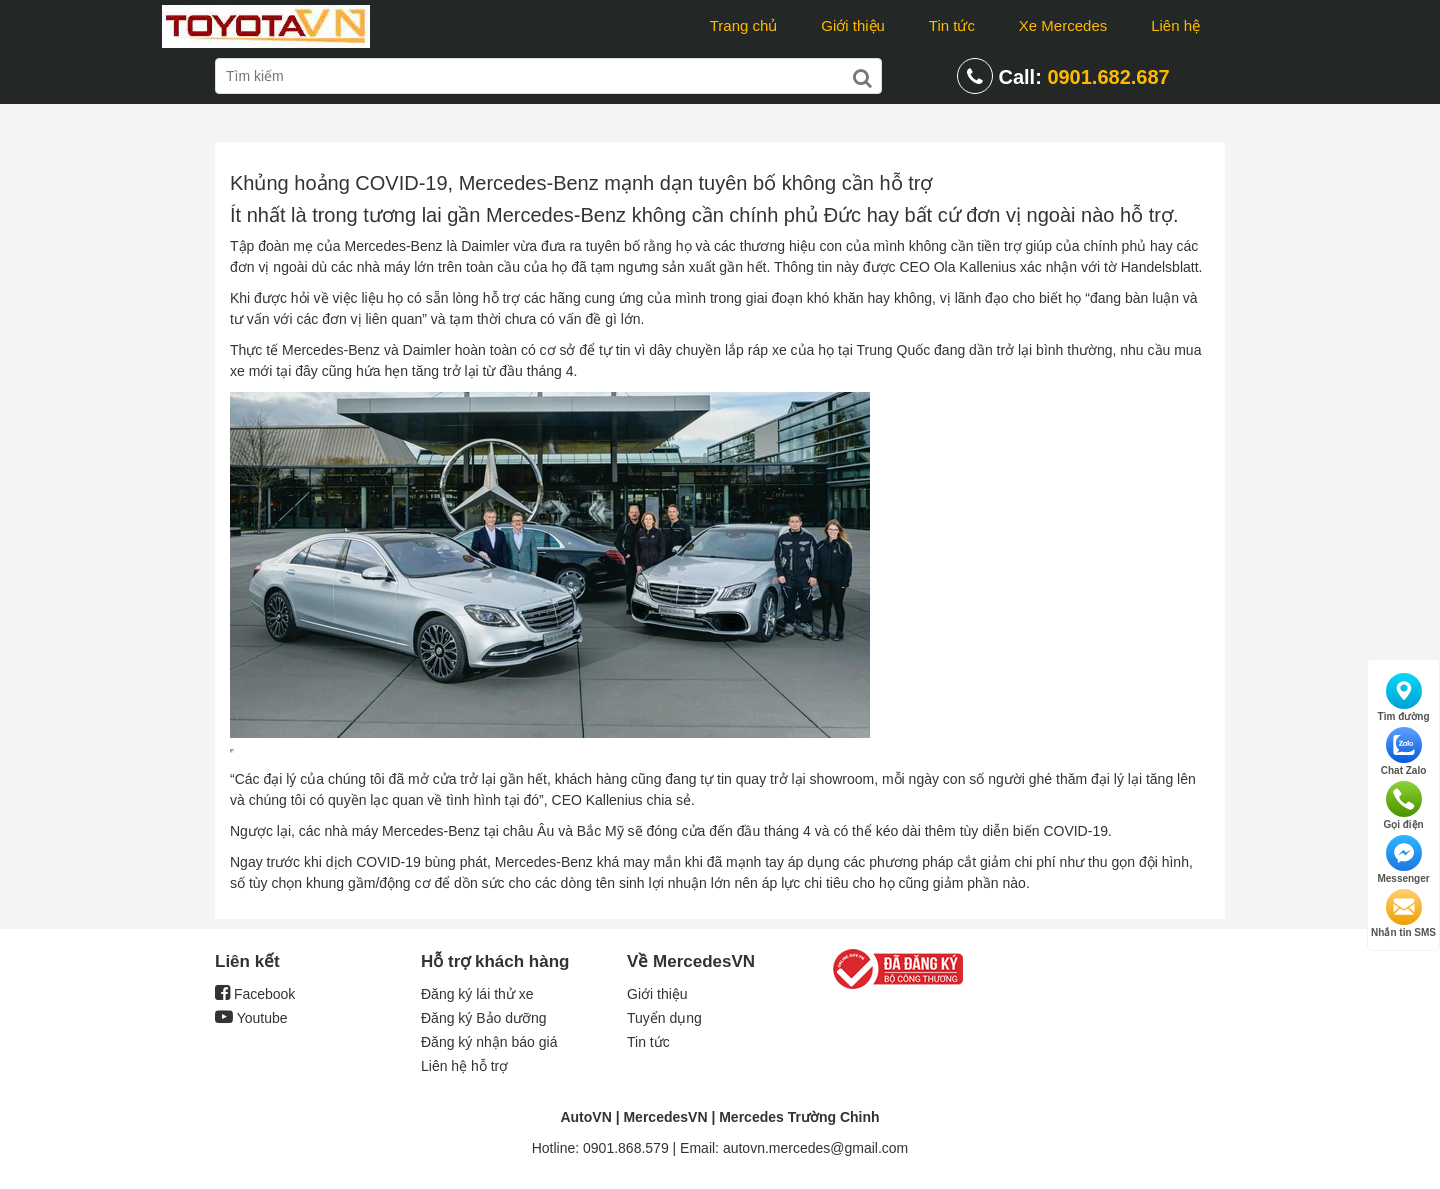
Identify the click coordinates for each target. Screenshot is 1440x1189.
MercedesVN (665, 1117)
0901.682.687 (1108, 77)
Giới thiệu (853, 25)
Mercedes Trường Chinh (799, 1117)
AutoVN (585, 1117)
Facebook (255, 994)
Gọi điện (1403, 805)
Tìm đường (1404, 697)
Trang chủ (744, 25)
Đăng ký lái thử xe (477, 994)
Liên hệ (1175, 25)
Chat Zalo (1404, 751)
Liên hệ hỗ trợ (464, 1066)
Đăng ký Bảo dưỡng (484, 1018)
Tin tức (952, 25)
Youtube (251, 1018)
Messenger (1403, 859)
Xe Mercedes (1063, 25)
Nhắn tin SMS (1403, 913)
